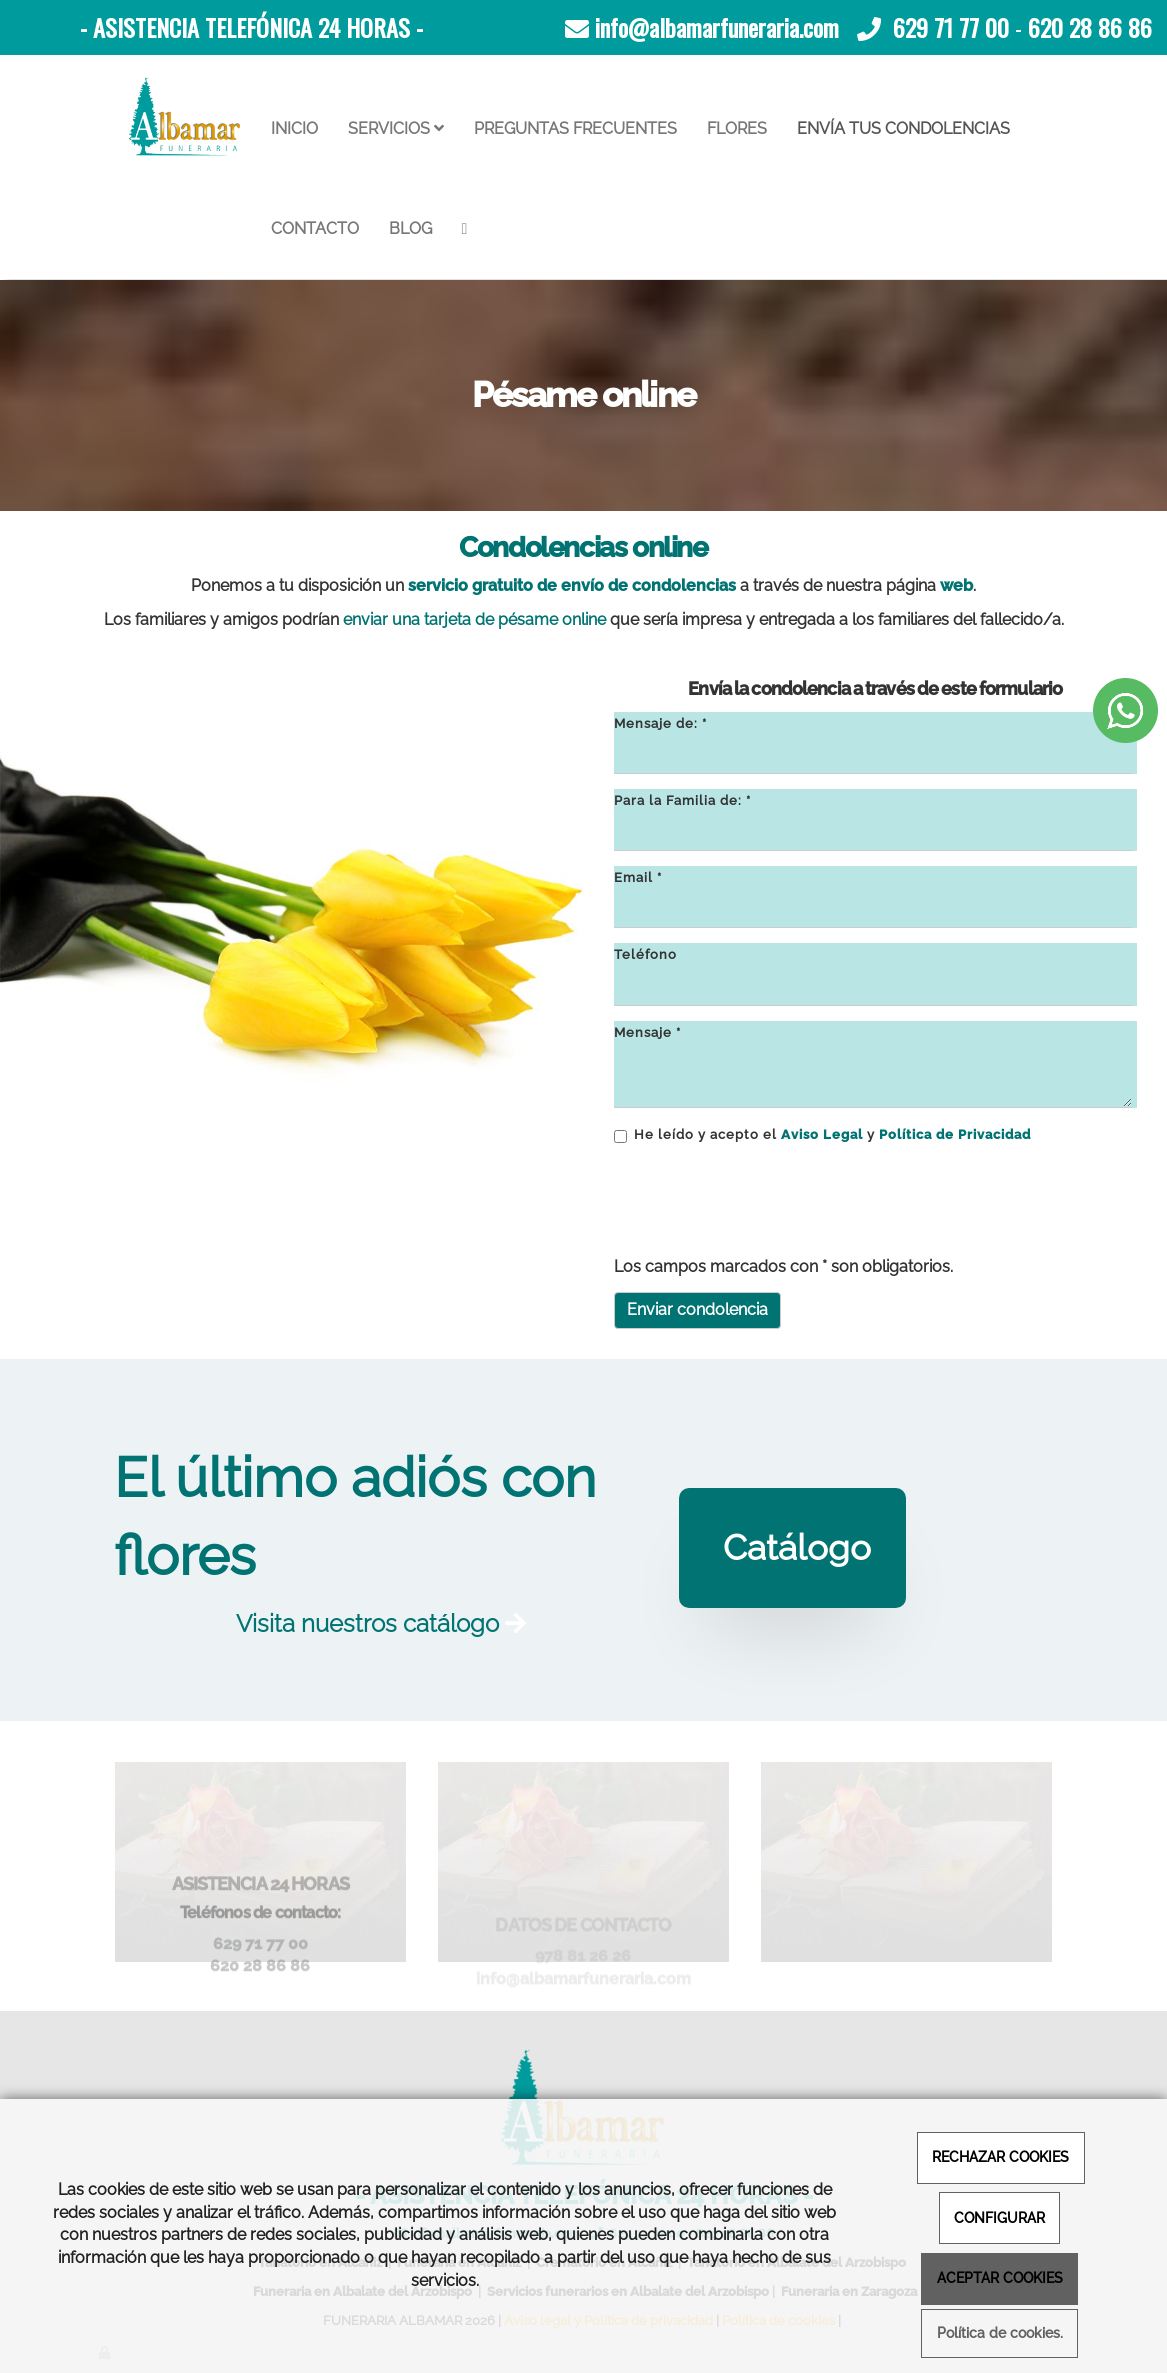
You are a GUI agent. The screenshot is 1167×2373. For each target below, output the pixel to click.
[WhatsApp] (465, 229)
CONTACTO (315, 228)
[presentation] (766, 1202)
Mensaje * (647, 1032)
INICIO (294, 128)
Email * (638, 877)
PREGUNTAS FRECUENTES (575, 128)
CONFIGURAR (999, 2217)
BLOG (410, 228)
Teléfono (645, 954)
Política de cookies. (1000, 2333)
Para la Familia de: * (682, 800)
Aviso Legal (822, 1134)
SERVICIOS (396, 128)
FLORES (737, 128)
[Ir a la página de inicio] (185, 117)
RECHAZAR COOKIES (1000, 2156)
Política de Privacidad (955, 1134)
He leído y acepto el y (822, 1135)
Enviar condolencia (697, 1309)
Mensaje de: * (660, 723)
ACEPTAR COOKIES (1000, 2277)
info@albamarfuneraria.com (717, 27)
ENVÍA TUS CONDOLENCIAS (903, 128)
